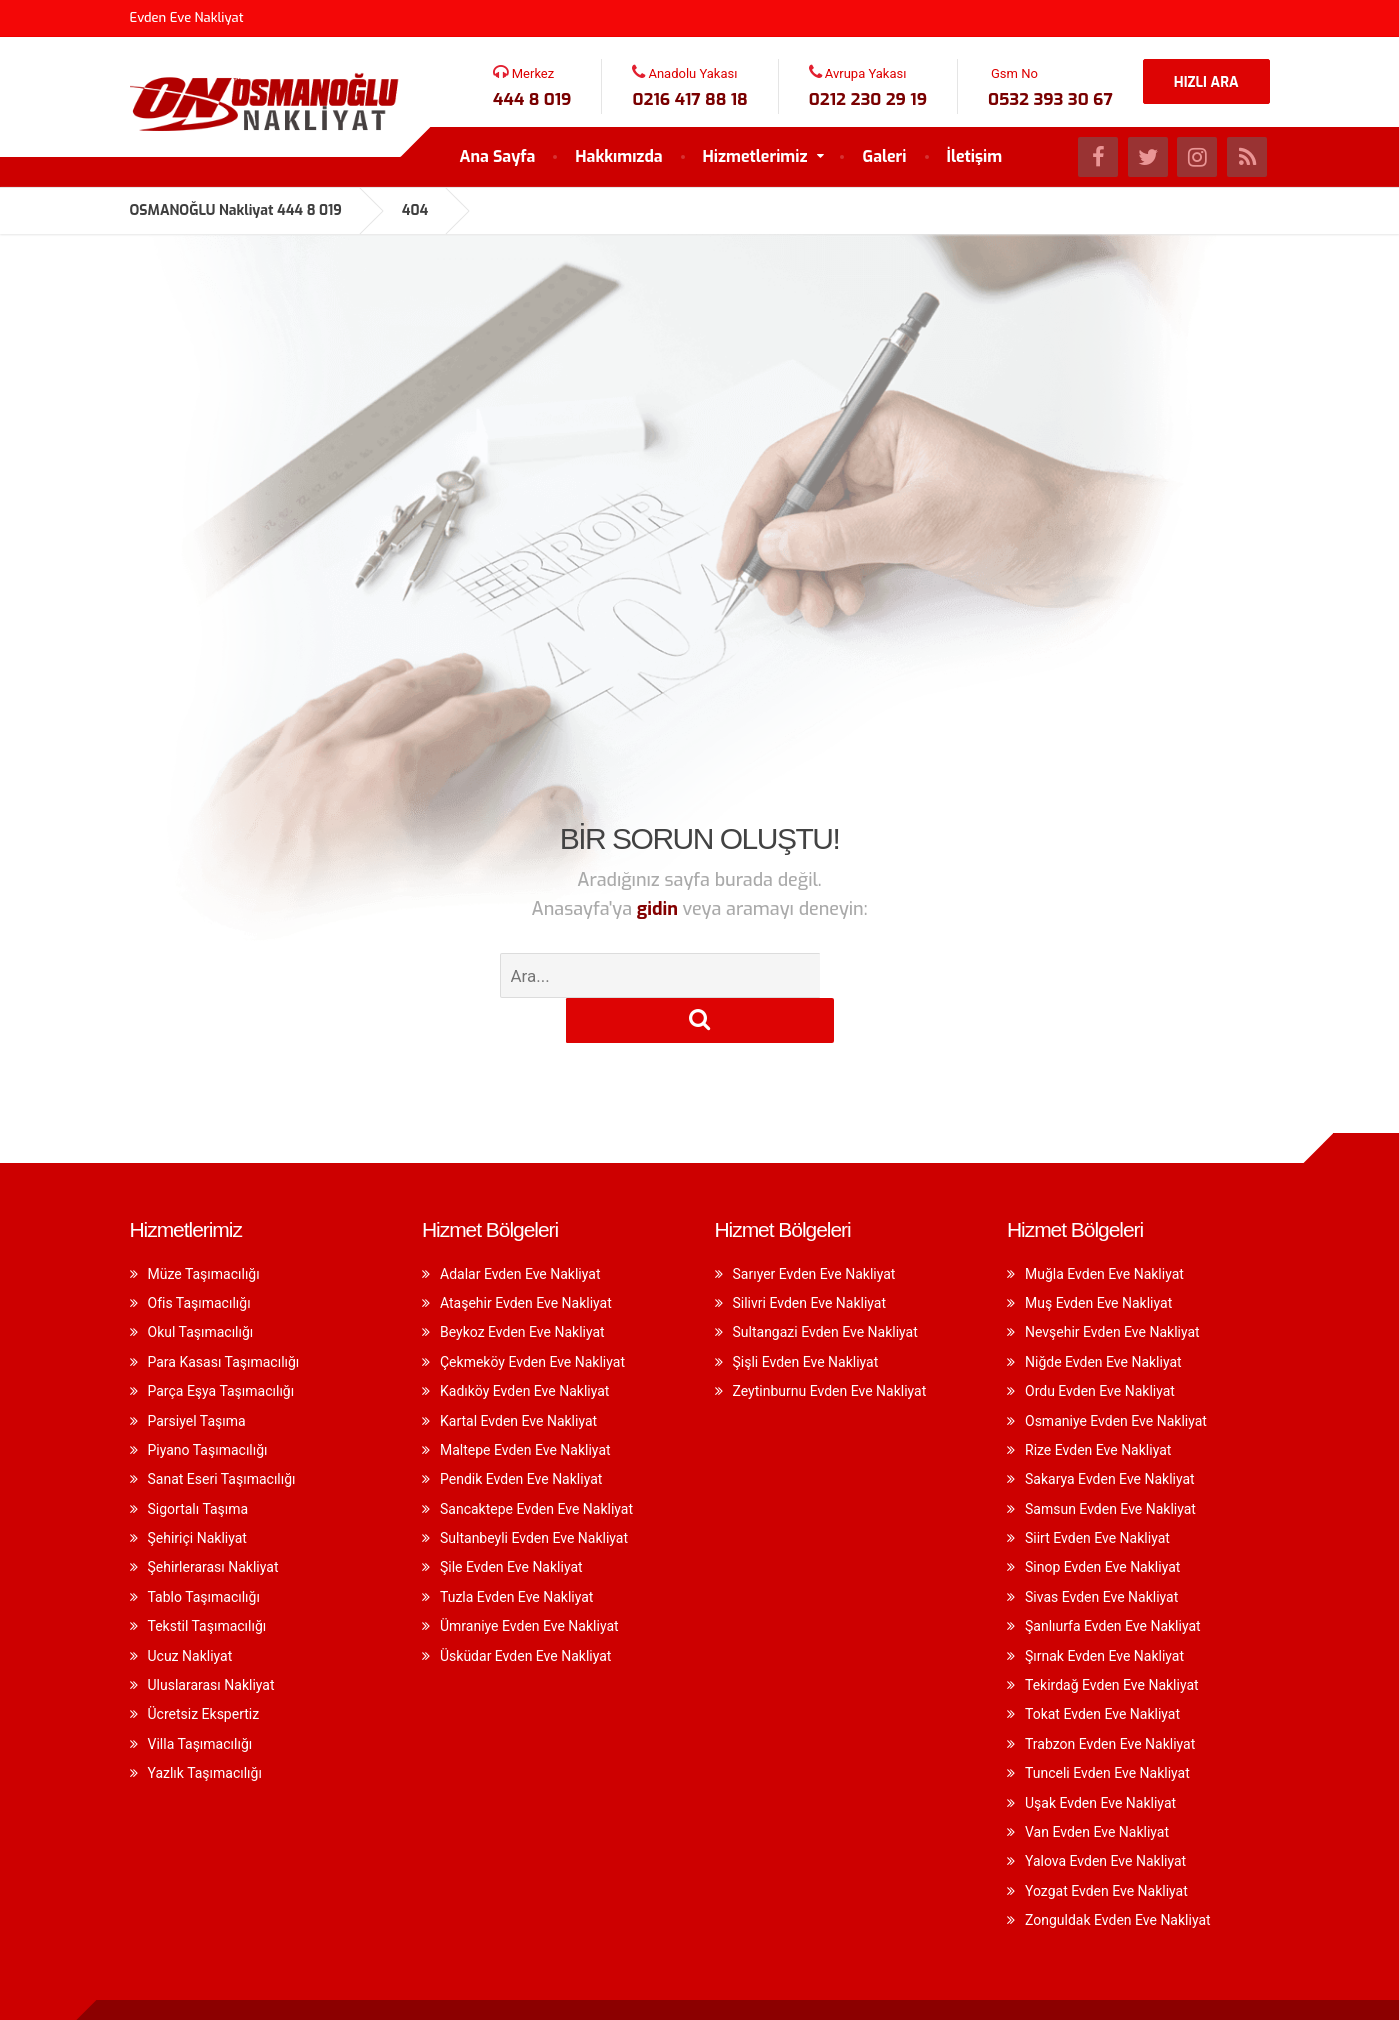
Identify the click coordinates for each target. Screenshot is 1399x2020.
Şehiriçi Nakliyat (197, 1493)
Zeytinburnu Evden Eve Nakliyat (830, 1346)
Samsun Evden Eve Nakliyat (1110, 1464)
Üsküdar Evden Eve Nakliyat (525, 1611)
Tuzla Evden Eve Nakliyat (516, 1552)
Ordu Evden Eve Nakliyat (1100, 1346)
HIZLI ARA (1206, 82)
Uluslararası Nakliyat (211, 1640)
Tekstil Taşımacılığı (207, 1581)
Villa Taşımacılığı (200, 1699)
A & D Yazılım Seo (1199, 1987)
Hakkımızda (618, 156)
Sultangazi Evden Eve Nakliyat (825, 1287)
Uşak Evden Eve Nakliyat (1100, 1758)
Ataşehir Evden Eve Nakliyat (526, 1258)
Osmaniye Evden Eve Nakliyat (1116, 1376)
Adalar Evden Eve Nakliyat (520, 1229)
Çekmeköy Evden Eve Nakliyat (532, 1317)
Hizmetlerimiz (755, 156)
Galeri (884, 156)
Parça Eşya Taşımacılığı (221, 1346)
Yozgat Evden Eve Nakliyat (1106, 1846)
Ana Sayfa (498, 156)
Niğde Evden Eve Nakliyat (1103, 1317)
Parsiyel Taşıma (197, 1376)
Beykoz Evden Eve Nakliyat (522, 1287)
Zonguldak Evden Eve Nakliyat (1118, 1875)
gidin (660, 909)
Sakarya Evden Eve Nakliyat (1110, 1434)
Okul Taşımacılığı (201, 1287)
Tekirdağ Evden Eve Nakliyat (1112, 1640)
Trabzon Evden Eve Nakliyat (1110, 1699)
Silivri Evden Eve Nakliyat (810, 1258)
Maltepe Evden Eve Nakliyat (525, 1405)
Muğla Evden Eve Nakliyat (1104, 1229)
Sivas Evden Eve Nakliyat (1101, 1552)
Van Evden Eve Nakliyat (1097, 1787)
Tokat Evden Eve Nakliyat (1102, 1669)
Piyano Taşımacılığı (208, 1405)
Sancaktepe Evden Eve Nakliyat (536, 1464)
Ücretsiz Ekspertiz (204, 1669)
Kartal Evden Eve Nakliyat (518, 1376)
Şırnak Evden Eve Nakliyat (1104, 1611)
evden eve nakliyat (457, 1987)
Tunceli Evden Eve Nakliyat (1107, 1728)
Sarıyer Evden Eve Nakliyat (814, 1229)
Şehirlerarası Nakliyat (213, 1522)
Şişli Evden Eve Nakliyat (806, 1317)
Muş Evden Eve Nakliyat (1098, 1258)
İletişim (975, 156)
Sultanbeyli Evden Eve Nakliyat (534, 1493)
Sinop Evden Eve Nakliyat (1102, 1522)
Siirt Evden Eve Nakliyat (1097, 1493)
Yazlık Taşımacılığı (205, 1728)
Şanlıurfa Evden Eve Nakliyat (1113, 1581)
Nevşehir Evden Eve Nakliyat (1112, 1287)
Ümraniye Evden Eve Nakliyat (529, 1581)
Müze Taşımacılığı (204, 1229)
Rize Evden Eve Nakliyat (1098, 1405)
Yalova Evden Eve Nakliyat (1105, 1816)
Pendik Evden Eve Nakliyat (521, 1434)
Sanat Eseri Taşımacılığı (222, 1434)
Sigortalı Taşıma (198, 1464)
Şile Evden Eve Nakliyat (511, 1522)
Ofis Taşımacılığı (199, 1258)
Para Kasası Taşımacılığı (224, 1317)
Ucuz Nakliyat (190, 1611)
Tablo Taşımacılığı (204, 1552)
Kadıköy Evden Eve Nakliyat (524, 1346)
